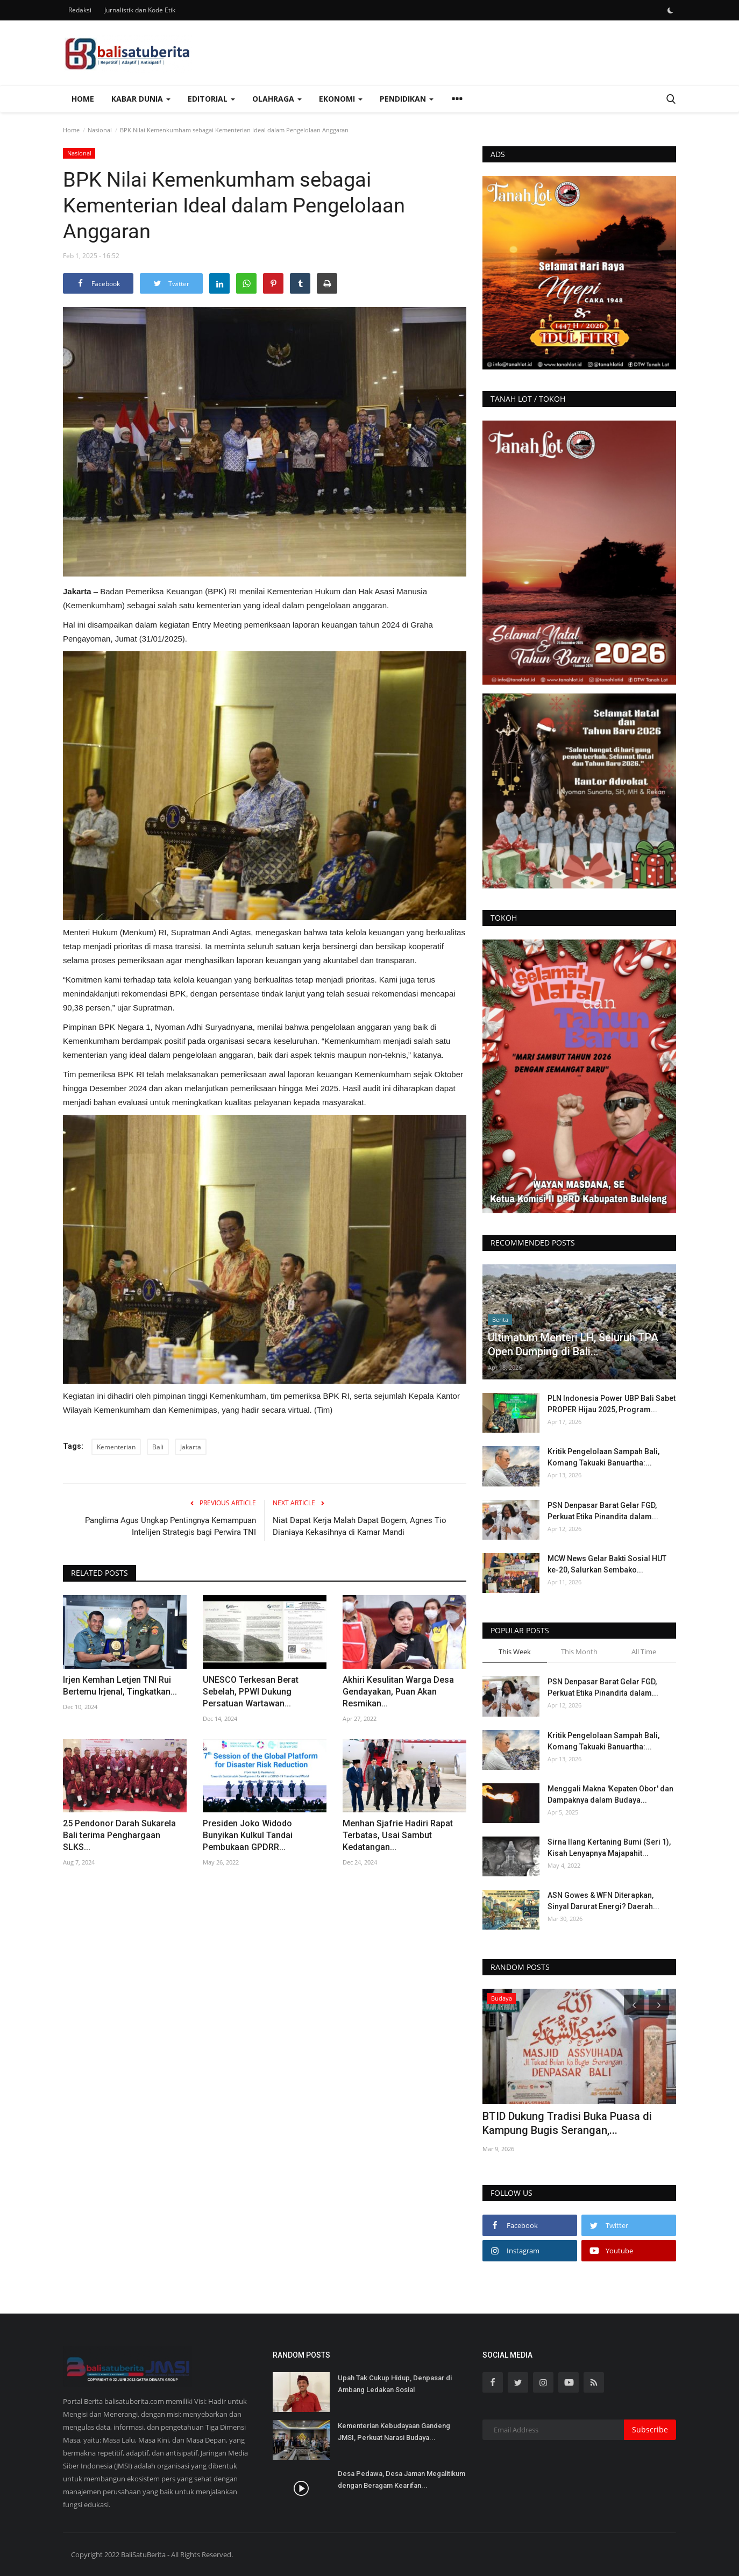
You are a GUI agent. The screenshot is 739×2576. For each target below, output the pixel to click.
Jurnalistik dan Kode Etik (139, 10)
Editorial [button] (211, 99)
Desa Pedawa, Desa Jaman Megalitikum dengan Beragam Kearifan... (401, 2479)
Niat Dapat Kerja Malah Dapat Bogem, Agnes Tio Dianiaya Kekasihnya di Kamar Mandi (359, 1526)
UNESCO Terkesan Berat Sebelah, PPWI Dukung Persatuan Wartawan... (251, 1692)
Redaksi (79, 10)
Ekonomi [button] (341, 99)
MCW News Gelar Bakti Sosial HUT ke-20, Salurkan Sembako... (607, 1564)
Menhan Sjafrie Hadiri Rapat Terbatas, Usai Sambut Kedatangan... (398, 1835)
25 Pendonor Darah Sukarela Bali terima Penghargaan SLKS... (119, 1835)
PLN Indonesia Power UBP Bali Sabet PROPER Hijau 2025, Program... (612, 1404)
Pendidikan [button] (407, 99)
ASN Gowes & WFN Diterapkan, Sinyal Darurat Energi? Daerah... (603, 1901)
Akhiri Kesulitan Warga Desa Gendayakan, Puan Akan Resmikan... (398, 1692)
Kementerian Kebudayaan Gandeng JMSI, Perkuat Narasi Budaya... (394, 2432)
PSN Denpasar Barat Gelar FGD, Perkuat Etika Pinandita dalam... (603, 1511)
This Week (515, 1651)
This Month (579, 1651)
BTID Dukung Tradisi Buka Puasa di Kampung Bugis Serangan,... (567, 2123)
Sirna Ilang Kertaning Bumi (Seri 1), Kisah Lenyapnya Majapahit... (609, 1848)
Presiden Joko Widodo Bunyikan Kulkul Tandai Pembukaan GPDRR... (248, 1835)
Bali (158, 1446)
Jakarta (190, 1446)
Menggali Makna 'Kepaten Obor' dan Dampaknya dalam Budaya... (610, 1794)
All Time (643, 1651)
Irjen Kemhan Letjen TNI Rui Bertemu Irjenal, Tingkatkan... (120, 1686)
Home (83, 99)
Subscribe (650, 2429)
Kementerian (116, 1446)
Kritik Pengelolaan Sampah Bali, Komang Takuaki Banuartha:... (603, 1457)
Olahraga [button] (277, 99)
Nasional (100, 130)
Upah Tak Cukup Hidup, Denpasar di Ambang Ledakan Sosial (395, 2384)
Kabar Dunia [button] (140, 99)
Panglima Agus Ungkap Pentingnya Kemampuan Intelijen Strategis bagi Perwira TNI (170, 1526)
